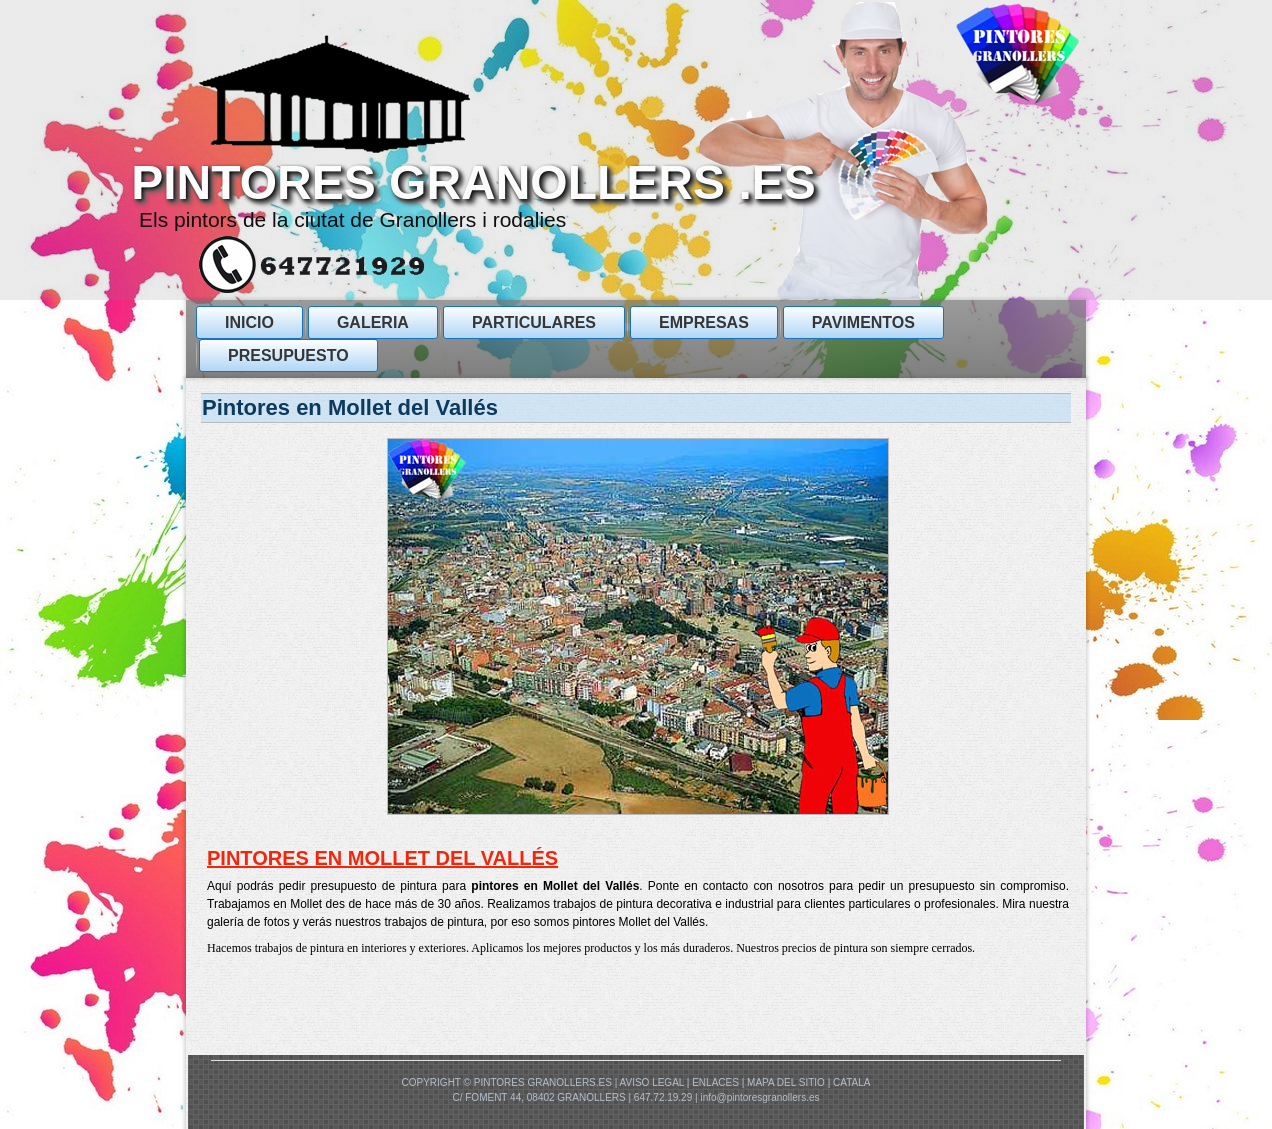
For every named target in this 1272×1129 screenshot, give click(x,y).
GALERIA (373, 322)
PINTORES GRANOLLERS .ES (473, 182)
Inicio (249, 322)
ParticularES (534, 322)
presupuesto (288, 355)
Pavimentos (863, 322)
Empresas (704, 322)
